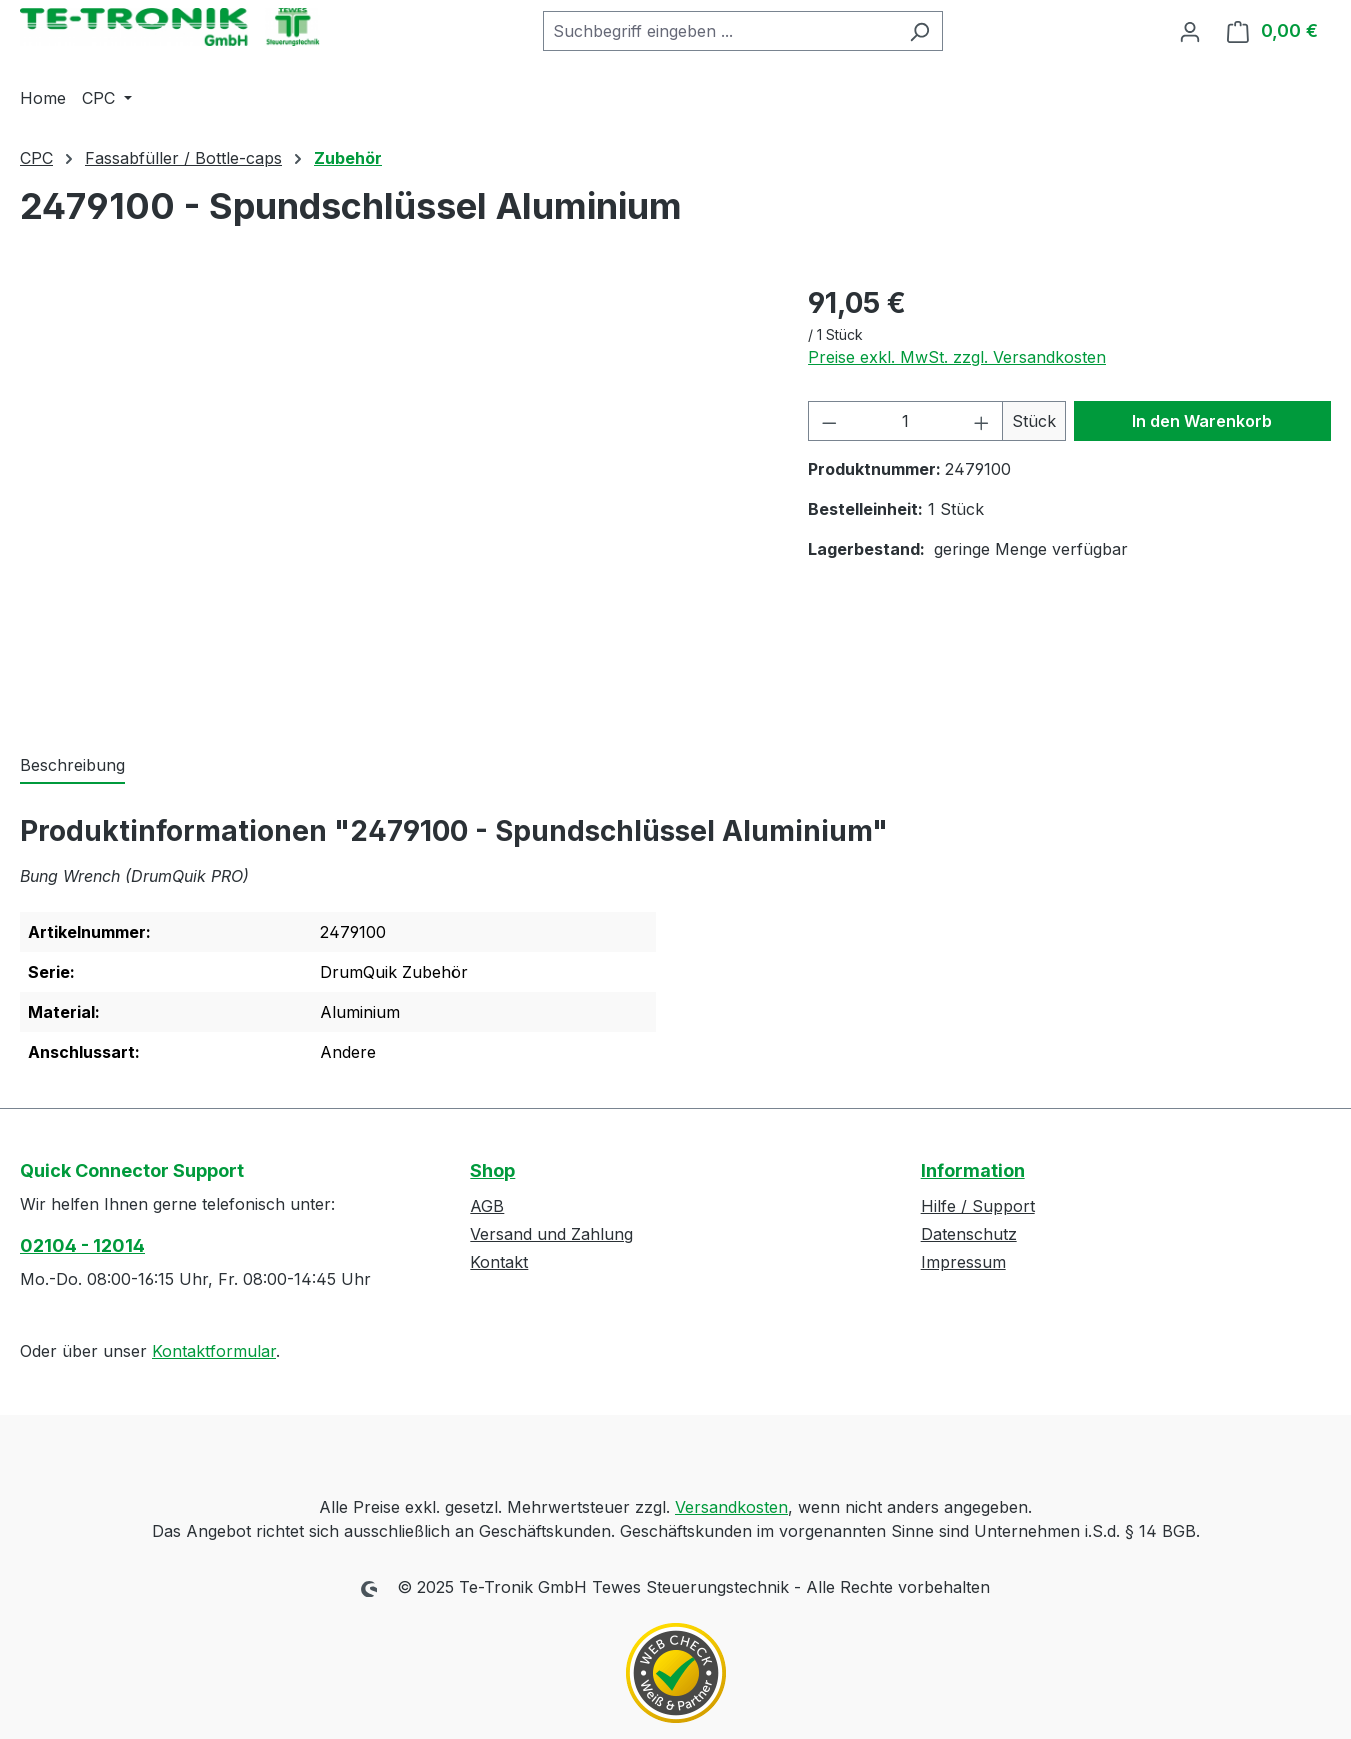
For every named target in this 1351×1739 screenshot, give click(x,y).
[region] (394, 497)
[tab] (72, 766)
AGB (487, 1206)
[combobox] (720, 31)
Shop (492, 1170)
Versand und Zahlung (551, 1234)
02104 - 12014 (82, 1245)
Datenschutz (969, 1234)
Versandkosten (731, 1507)
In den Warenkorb (1202, 421)
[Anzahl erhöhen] (982, 421)
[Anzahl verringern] (829, 421)
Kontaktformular (214, 1351)
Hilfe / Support (978, 1206)
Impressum (963, 1262)
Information (973, 1170)
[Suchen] (919, 31)
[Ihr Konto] (1190, 31)
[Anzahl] (905, 421)
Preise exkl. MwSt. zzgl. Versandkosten (957, 357)
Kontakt (499, 1262)
